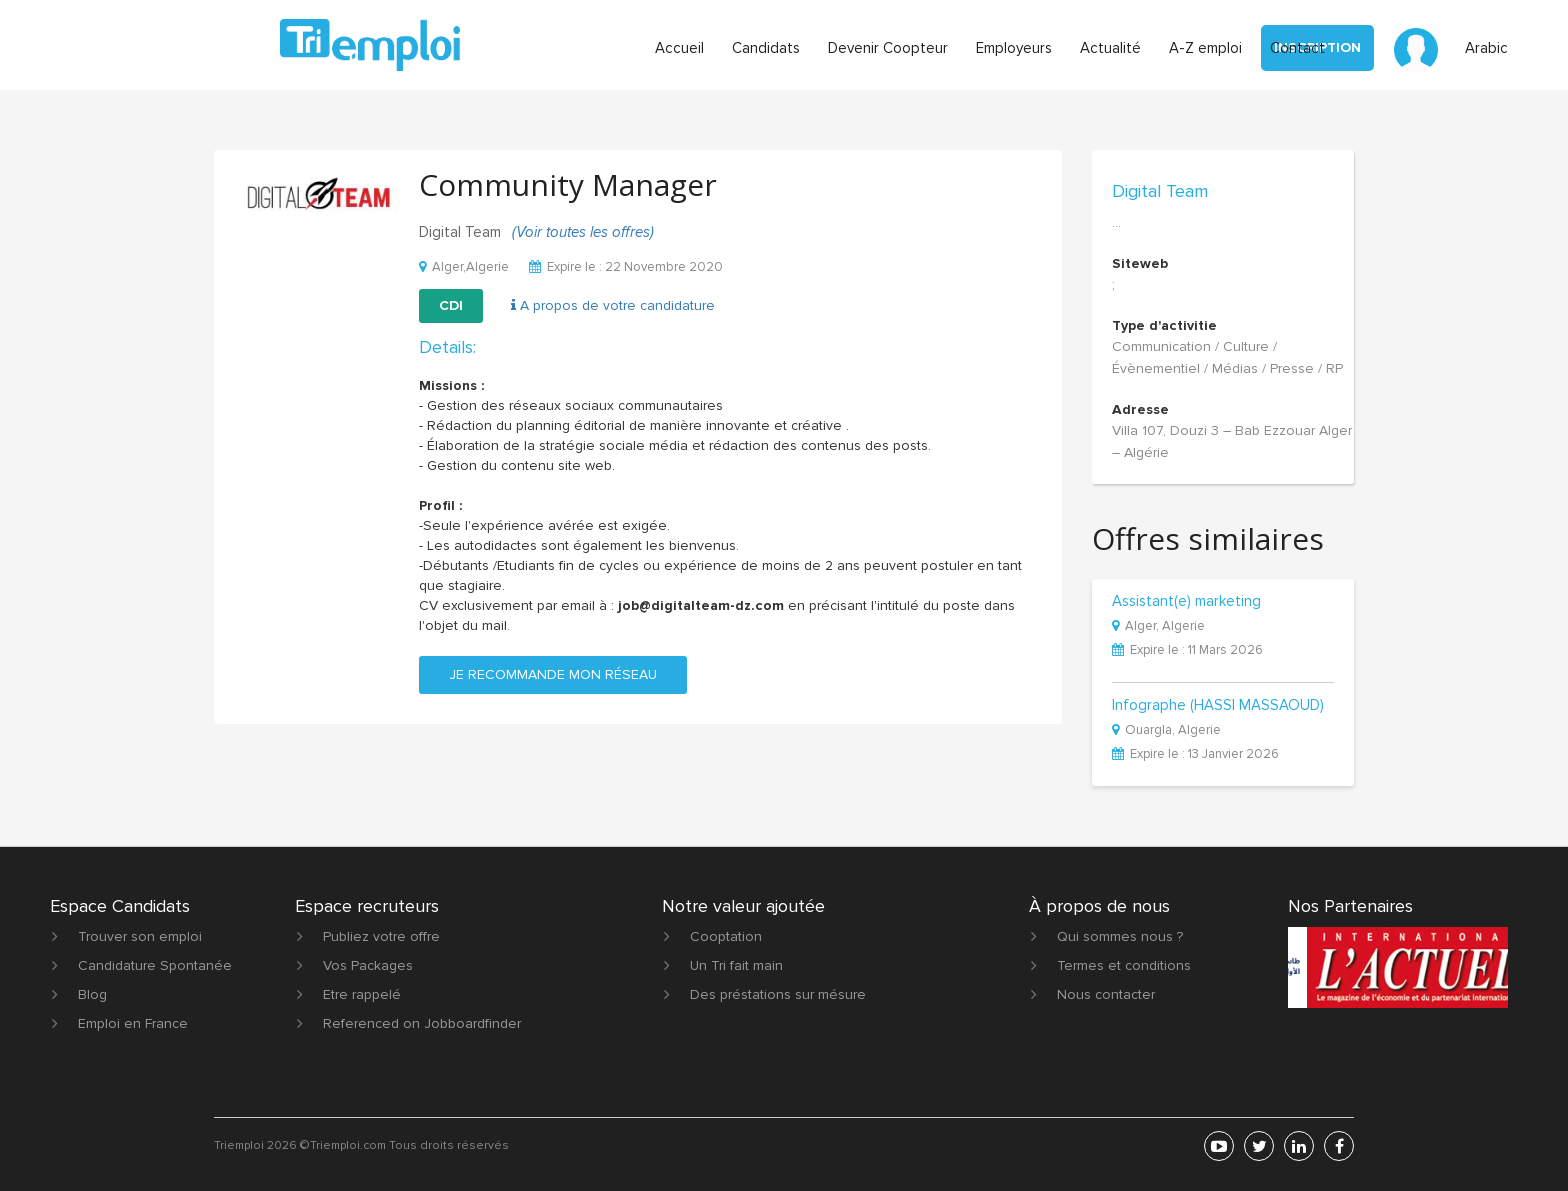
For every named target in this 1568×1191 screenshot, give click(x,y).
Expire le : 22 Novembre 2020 (626, 267)
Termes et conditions (1124, 965)
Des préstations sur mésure (778, 994)
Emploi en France (133, 1023)
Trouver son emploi (140, 936)
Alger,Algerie (464, 267)
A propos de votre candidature (613, 305)
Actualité (1110, 48)
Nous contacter (1106, 994)
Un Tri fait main (736, 965)
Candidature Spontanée (155, 965)
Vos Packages (368, 965)
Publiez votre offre (381, 936)
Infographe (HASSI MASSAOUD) (1218, 706)
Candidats (766, 48)
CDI (451, 305)
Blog (92, 994)
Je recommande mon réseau (553, 674)
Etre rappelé (362, 994)
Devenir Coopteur (888, 48)
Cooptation (726, 936)
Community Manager (568, 184)
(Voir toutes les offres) (583, 232)
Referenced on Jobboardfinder (422, 1023)
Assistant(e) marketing (1186, 602)
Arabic (1486, 48)
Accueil (679, 48)
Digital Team (1160, 191)
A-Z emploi (1205, 48)
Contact (1297, 48)
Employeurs (1014, 48)
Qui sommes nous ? (1120, 936)
